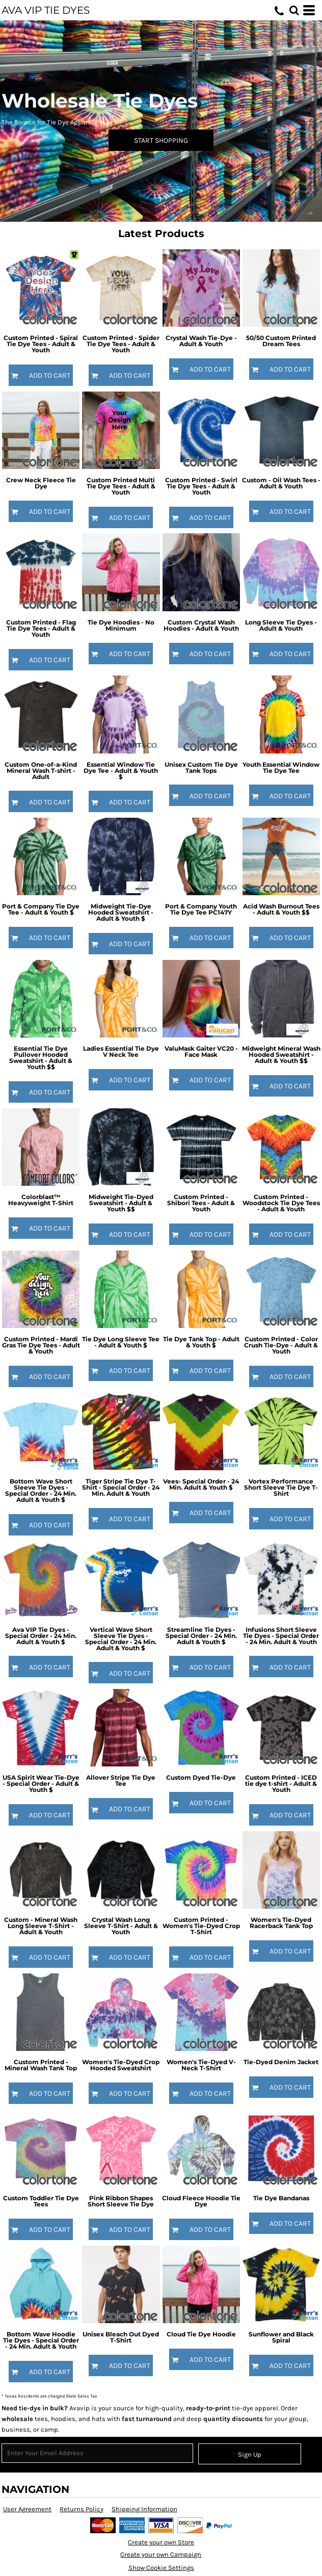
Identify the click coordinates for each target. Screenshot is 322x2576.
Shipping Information (144, 2509)
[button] (294, 10)
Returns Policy (81, 2509)
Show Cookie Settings (161, 2567)
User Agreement (27, 2509)
